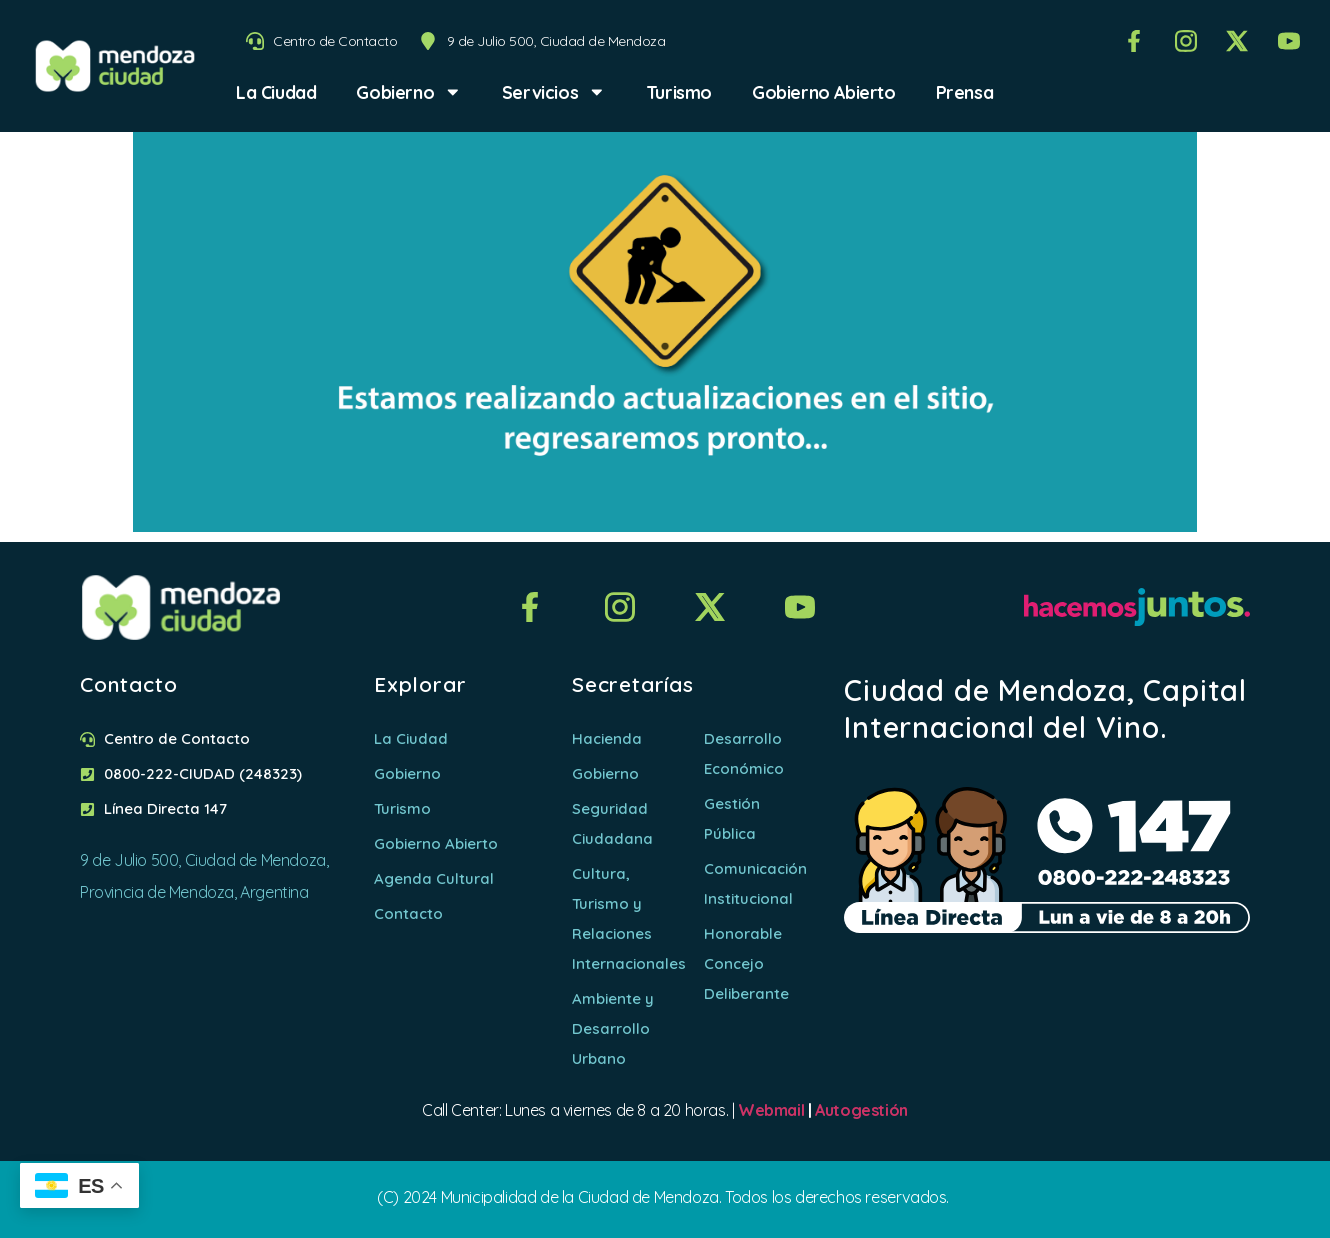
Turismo (679, 92)
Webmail (771, 1110)
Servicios (554, 92)
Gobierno (408, 92)
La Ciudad (276, 92)
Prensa (965, 92)
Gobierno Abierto (824, 92)
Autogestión (861, 1110)
